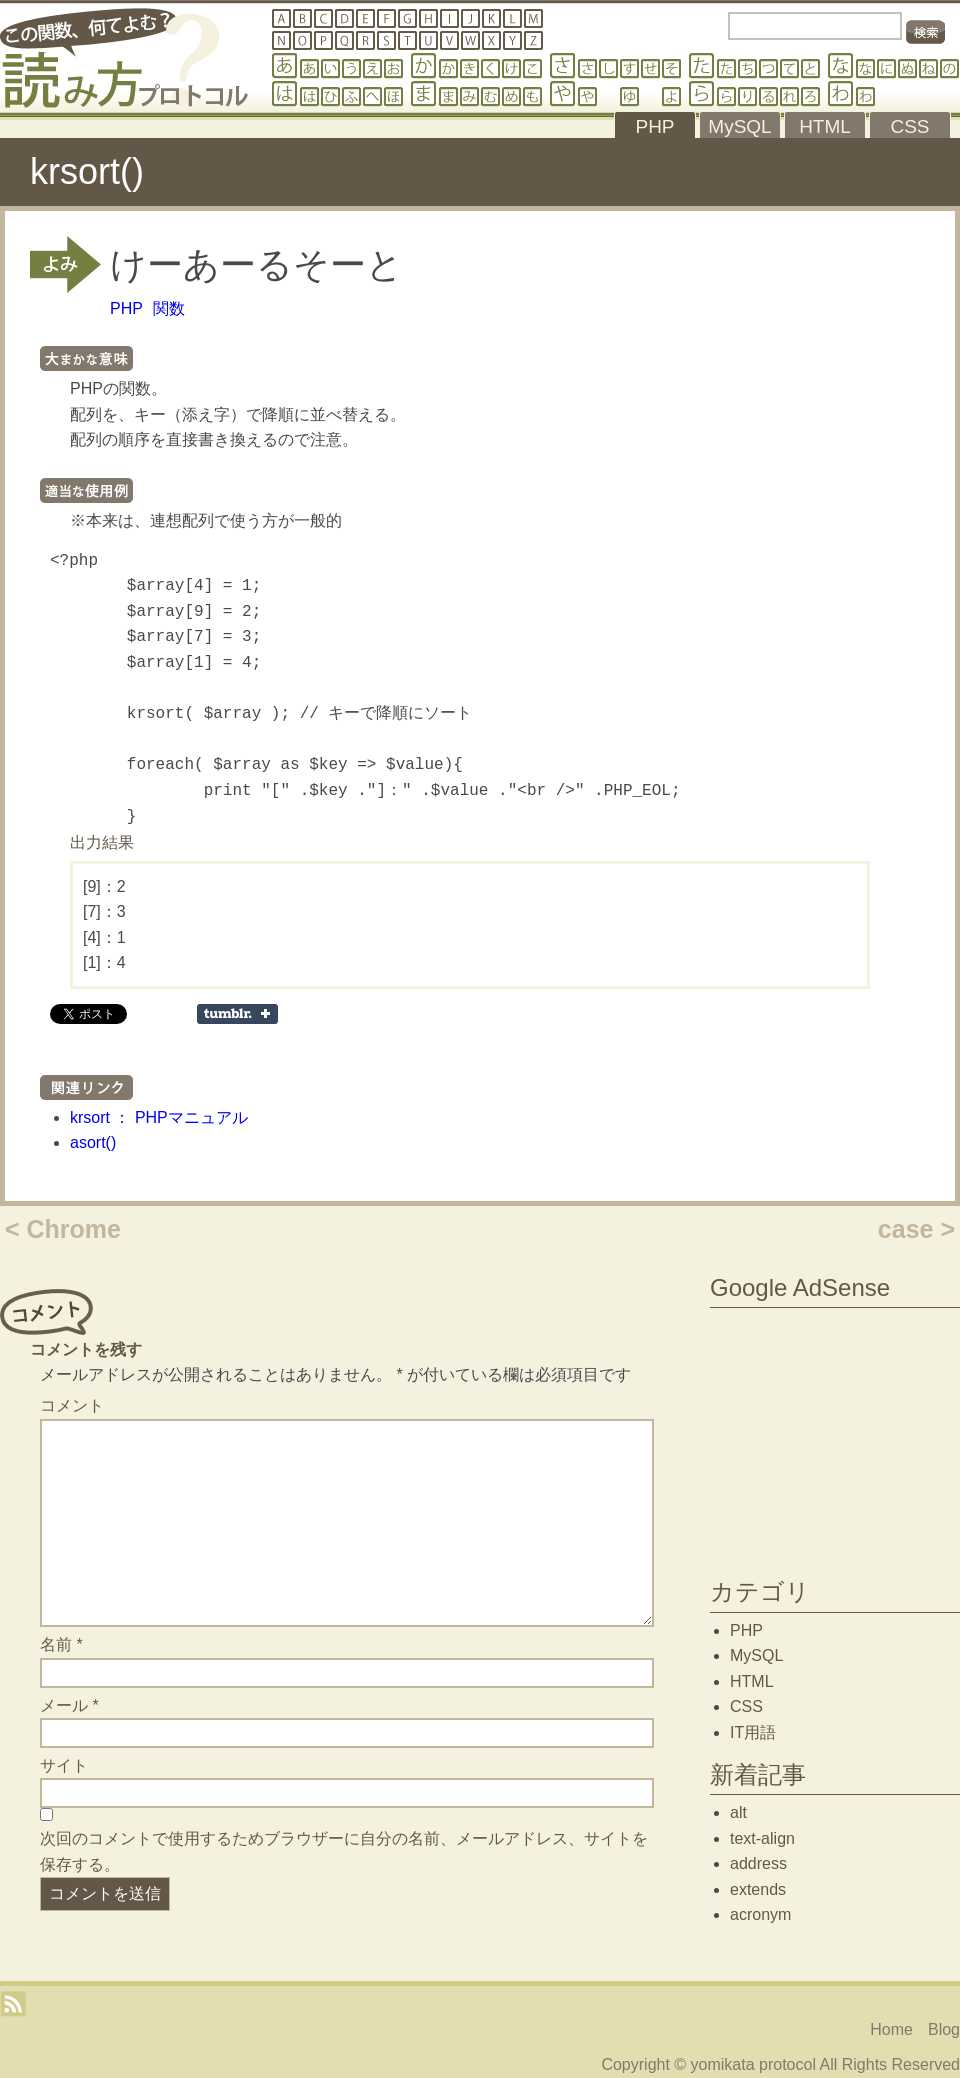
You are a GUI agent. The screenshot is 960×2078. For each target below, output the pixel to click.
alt (738, 1812)
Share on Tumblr (237, 1014)
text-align (762, 1838)
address (758, 1863)
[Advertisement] (835, 1438)
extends (758, 1889)
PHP (126, 308)
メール (69, 1705)
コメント (72, 1405)
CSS (746, 1706)
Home (891, 2029)
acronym (760, 1914)
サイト (64, 1765)
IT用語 (753, 1732)
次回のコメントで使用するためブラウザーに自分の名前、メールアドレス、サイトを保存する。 (344, 1851)
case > (916, 1229)
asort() (93, 1142)
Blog (944, 2029)
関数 (169, 308)
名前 (61, 1644)
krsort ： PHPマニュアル (159, 1117)
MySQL (756, 1655)
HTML (752, 1681)
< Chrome (63, 1229)
